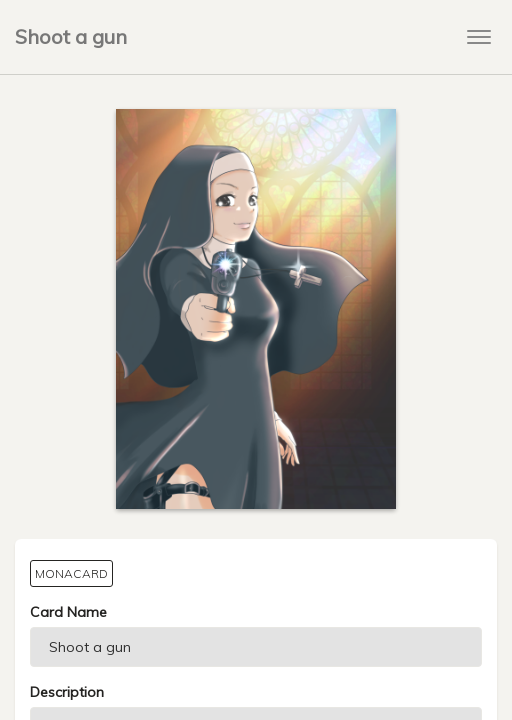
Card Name (68, 612)
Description (67, 692)
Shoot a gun (71, 36)
